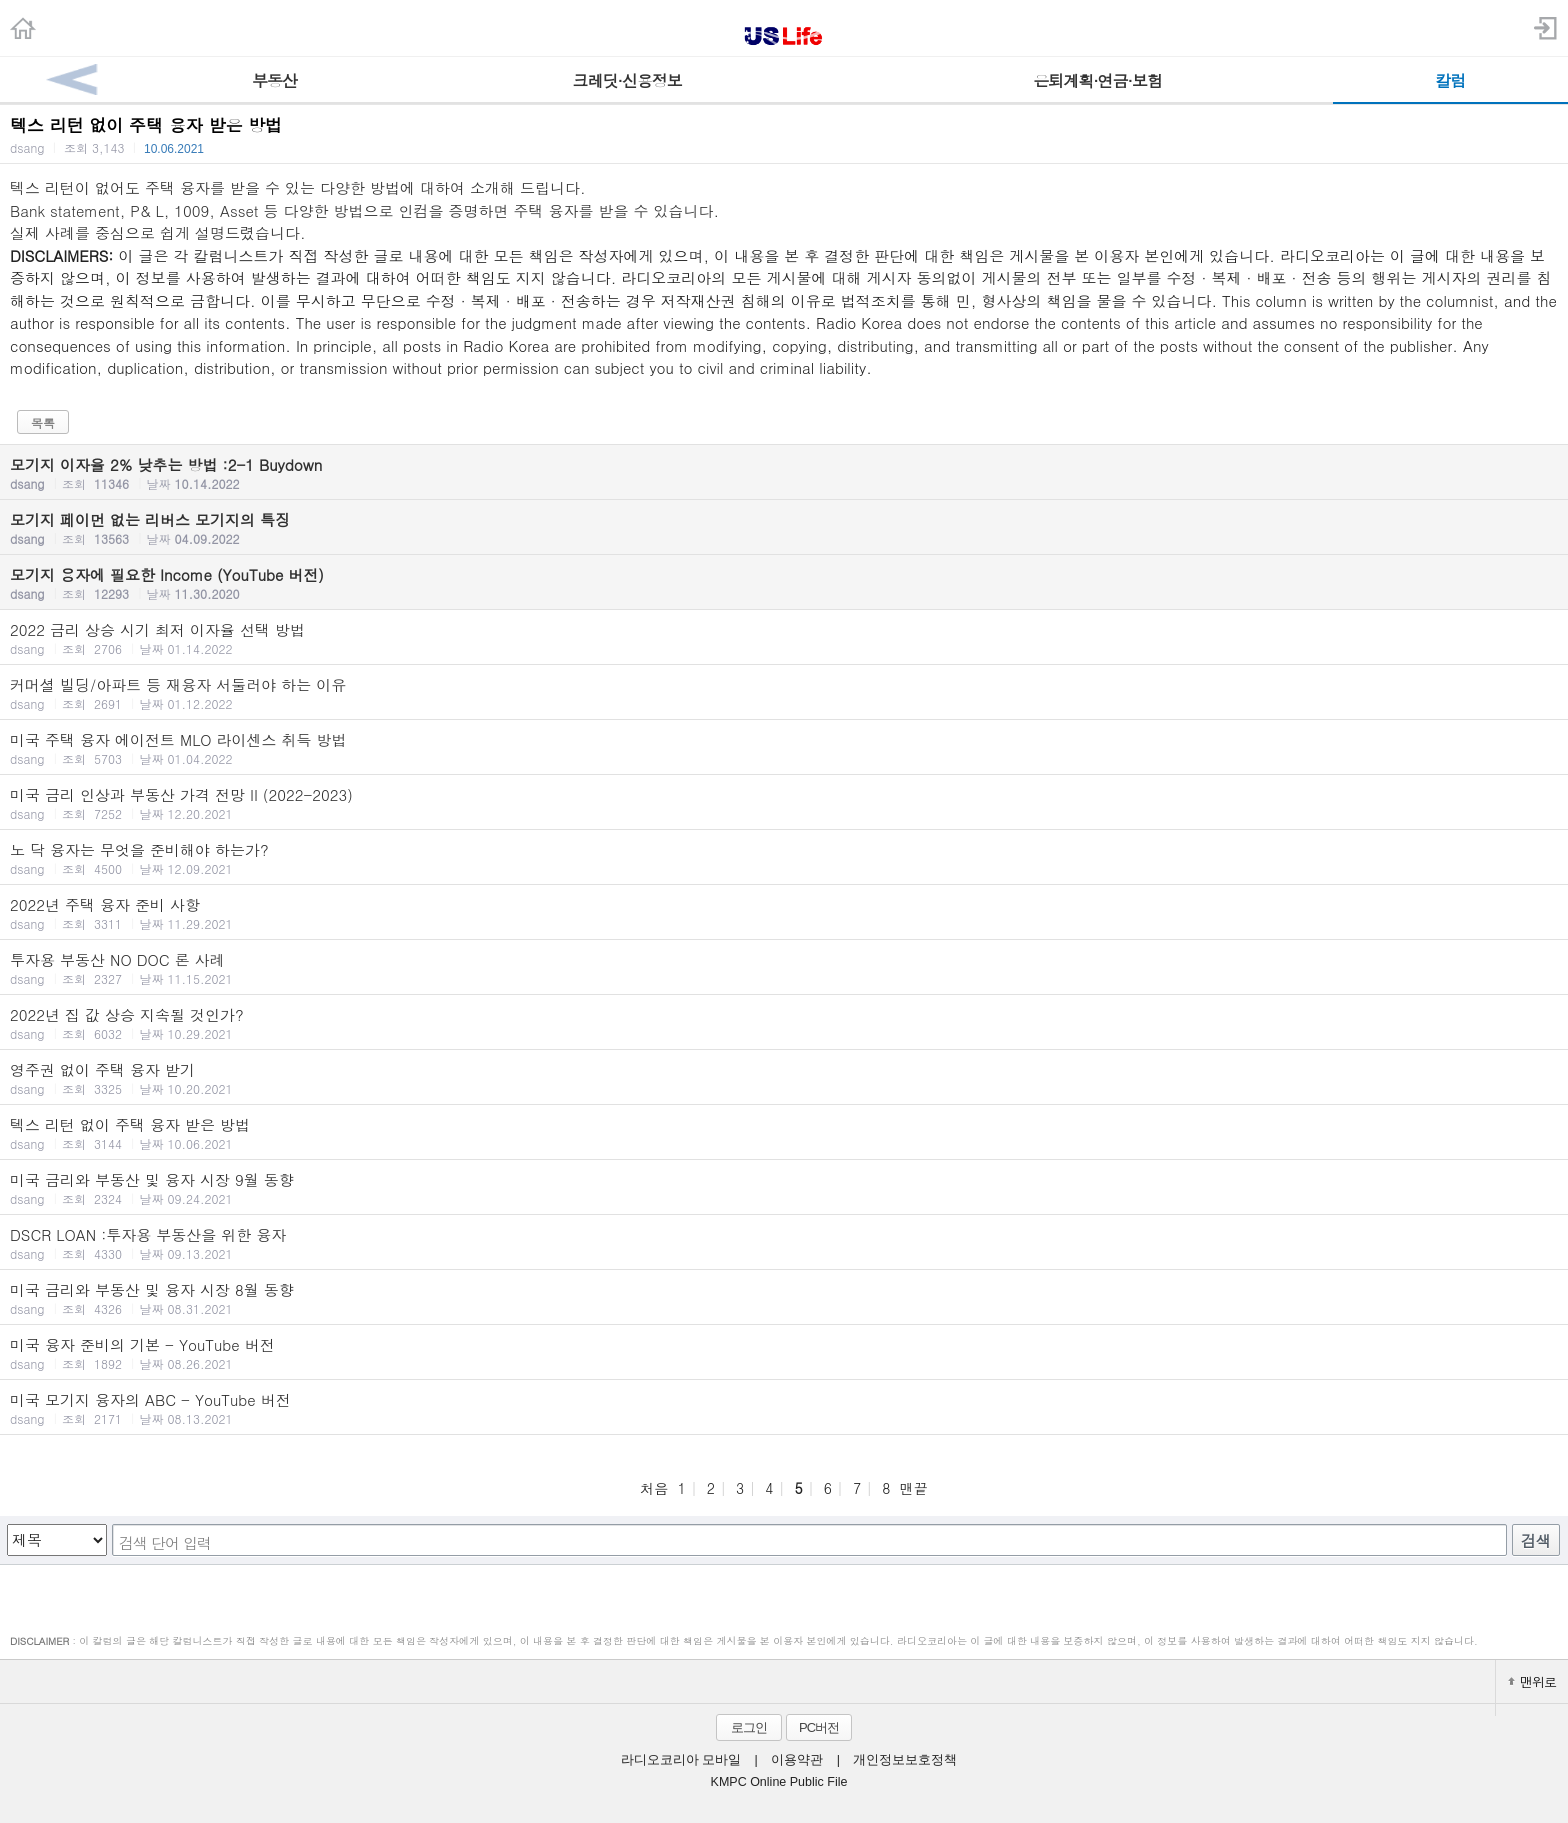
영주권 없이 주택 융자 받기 (784, 1078)
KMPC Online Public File (779, 1782)
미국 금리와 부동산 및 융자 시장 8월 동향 (784, 1298)
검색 (1536, 1540)
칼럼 (1450, 80)
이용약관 (797, 1760)
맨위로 (1532, 1681)
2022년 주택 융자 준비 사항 (784, 913)
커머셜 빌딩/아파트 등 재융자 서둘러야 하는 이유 (784, 693)
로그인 (749, 1727)
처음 (654, 1488)
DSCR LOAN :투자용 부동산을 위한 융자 (784, 1243)
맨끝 (914, 1488)
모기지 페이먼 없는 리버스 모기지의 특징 (784, 528)
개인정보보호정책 (905, 1760)
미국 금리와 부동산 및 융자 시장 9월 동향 (784, 1188)
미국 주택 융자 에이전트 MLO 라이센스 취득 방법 (784, 748)
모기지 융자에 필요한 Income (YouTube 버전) (784, 583)
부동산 (274, 80)
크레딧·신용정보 (627, 80)
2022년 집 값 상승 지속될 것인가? (784, 1023)
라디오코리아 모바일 (681, 1760)
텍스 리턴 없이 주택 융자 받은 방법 (784, 1133)
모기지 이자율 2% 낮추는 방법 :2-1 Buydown (784, 473)
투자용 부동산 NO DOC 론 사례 (784, 968)
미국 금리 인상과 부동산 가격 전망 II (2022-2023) (784, 803)
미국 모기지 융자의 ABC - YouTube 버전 (784, 1408)
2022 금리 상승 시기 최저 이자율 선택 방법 (784, 638)
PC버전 (819, 1727)
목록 (43, 422)
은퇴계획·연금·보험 (1097, 80)
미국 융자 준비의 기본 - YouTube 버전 (784, 1353)
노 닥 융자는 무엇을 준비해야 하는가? (784, 858)
